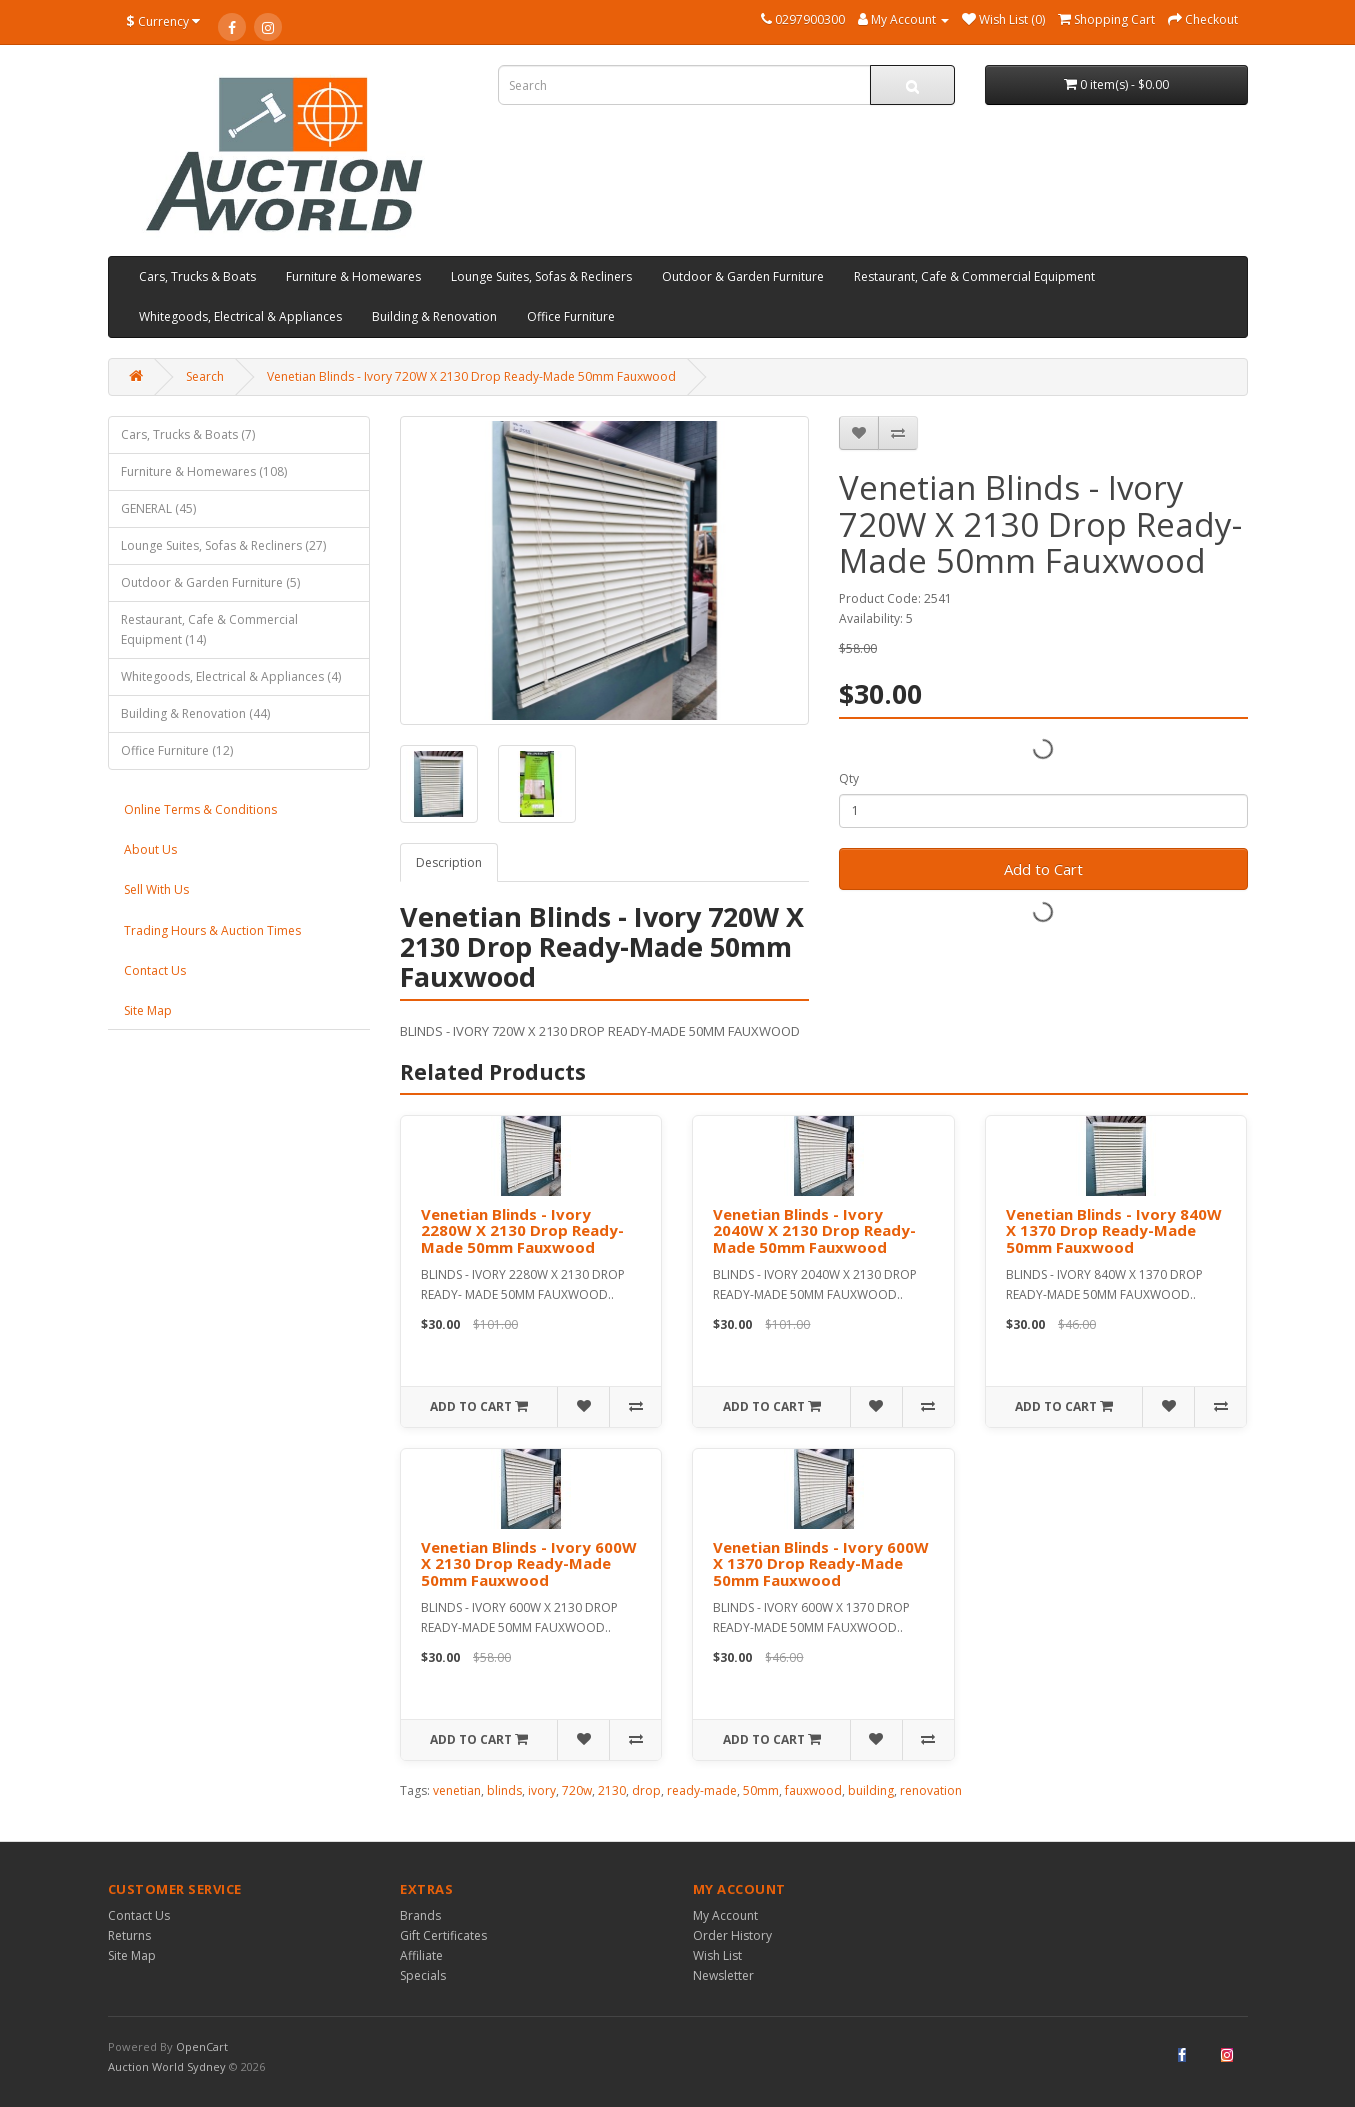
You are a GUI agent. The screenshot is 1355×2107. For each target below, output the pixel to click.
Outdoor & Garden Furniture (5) (210, 582)
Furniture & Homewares (353, 276)
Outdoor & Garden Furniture (743, 276)
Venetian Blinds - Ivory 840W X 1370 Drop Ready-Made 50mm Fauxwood (1114, 1230)
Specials (423, 1975)
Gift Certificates (443, 1935)
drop (646, 1790)
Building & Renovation (434, 316)
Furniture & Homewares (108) (204, 471)
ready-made (702, 1790)
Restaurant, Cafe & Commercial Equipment (974, 276)
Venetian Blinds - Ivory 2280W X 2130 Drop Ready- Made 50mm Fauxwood (522, 1230)
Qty (849, 778)
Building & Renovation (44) (195, 713)
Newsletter (723, 1975)
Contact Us (155, 970)
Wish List (717, 1955)
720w (577, 1790)
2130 (612, 1790)
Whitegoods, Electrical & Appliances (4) (231, 676)
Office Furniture (571, 316)
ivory (542, 1790)
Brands (420, 1915)
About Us (150, 849)
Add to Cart (1043, 869)
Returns (129, 1935)
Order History (732, 1935)
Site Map (148, 1010)
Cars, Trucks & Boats (197, 276)
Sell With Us (156, 889)
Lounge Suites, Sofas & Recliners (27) (223, 545)
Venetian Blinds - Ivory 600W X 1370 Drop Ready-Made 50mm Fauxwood (821, 1563)
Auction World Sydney (168, 2066)
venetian (457, 1790)
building (871, 1790)
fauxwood (813, 1790)
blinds (504, 1790)
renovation (931, 1790)
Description (449, 862)
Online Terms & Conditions (200, 809)
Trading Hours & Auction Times (212, 930)
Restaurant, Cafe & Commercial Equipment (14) (209, 629)
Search (205, 376)
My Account (725, 1915)
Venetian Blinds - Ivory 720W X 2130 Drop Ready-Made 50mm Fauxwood (471, 376)
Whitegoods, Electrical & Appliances (240, 316)
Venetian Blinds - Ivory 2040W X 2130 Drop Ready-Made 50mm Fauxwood (814, 1230)
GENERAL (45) (158, 508)
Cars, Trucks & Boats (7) (188, 434)
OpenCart (202, 2046)
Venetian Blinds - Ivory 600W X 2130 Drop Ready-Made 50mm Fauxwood (529, 1563)
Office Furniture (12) (177, 750)
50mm (761, 1790)
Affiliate (421, 1955)
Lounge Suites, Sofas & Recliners (541, 276)
